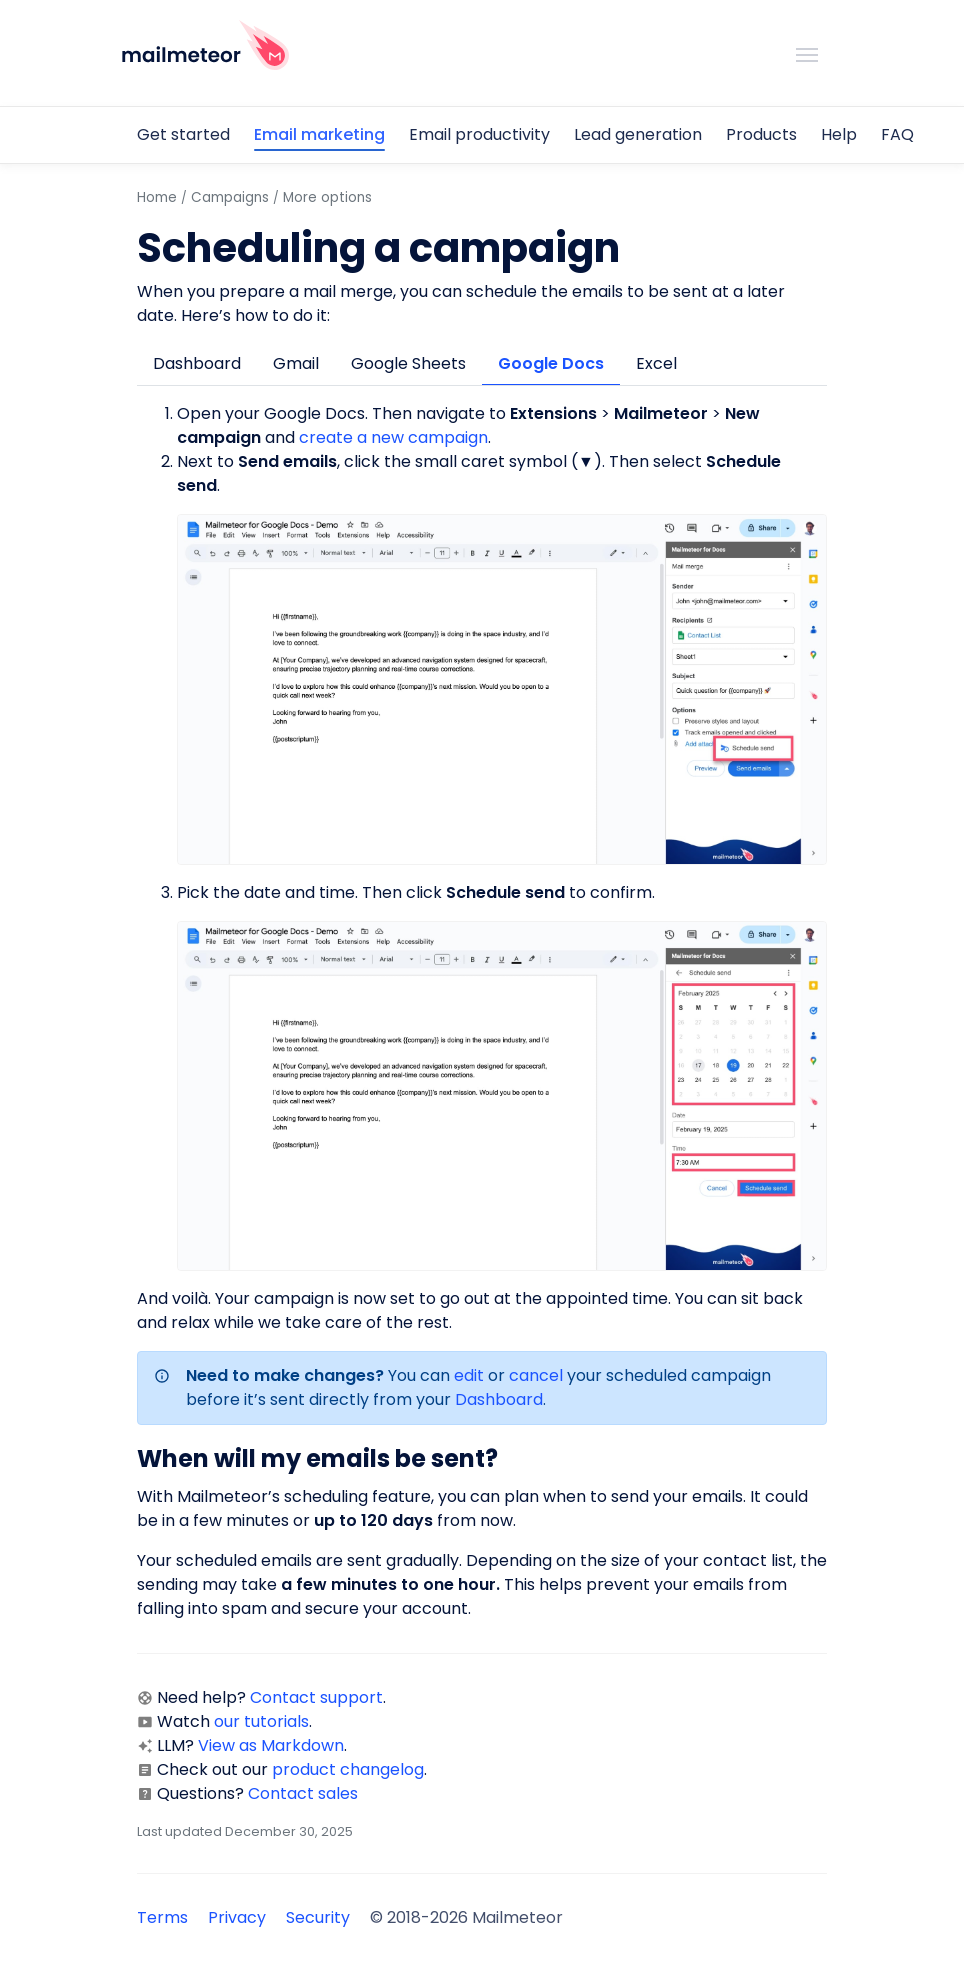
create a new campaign (393, 437)
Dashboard (499, 1399)
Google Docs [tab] (551, 363)
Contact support (316, 1697)
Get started (183, 134)
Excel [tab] (656, 363)
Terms (162, 1917)
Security (318, 1917)
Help (839, 134)
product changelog (348, 1769)
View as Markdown (271, 1745)
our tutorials (261, 1721)
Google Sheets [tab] (408, 363)
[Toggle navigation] (807, 53)
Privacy (237, 1917)
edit (469, 1375)
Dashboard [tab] (197, 363)
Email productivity (479, 134)
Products (761, 134)
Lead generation (638, 134)
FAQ (897, 134)
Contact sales (303, 1793)
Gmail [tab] (296, 363)
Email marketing (319, 134)
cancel (536, 1375)
